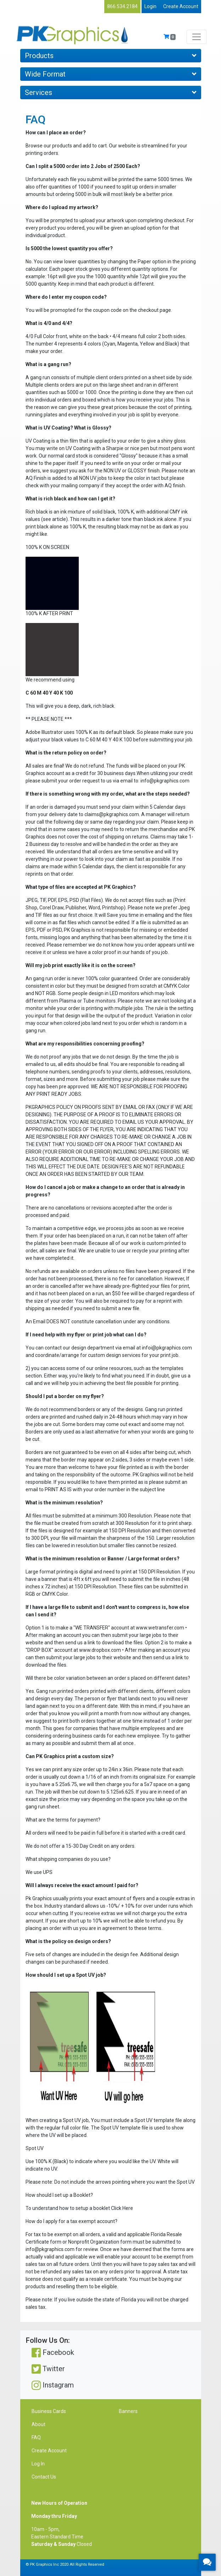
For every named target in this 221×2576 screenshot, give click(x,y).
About (38, 2424)
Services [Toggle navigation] (111, 92)
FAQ (36, 2437)
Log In (38, 2463)
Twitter (48, 2369)
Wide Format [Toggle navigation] (111, 74)
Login (150, 6)
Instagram (53, 2385)
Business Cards (49, 2411)
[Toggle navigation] (196, 37)
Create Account (180, 6)
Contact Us (44, 2477)
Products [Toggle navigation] (111, 55)
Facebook (53, 2352)
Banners (128, 2411)
